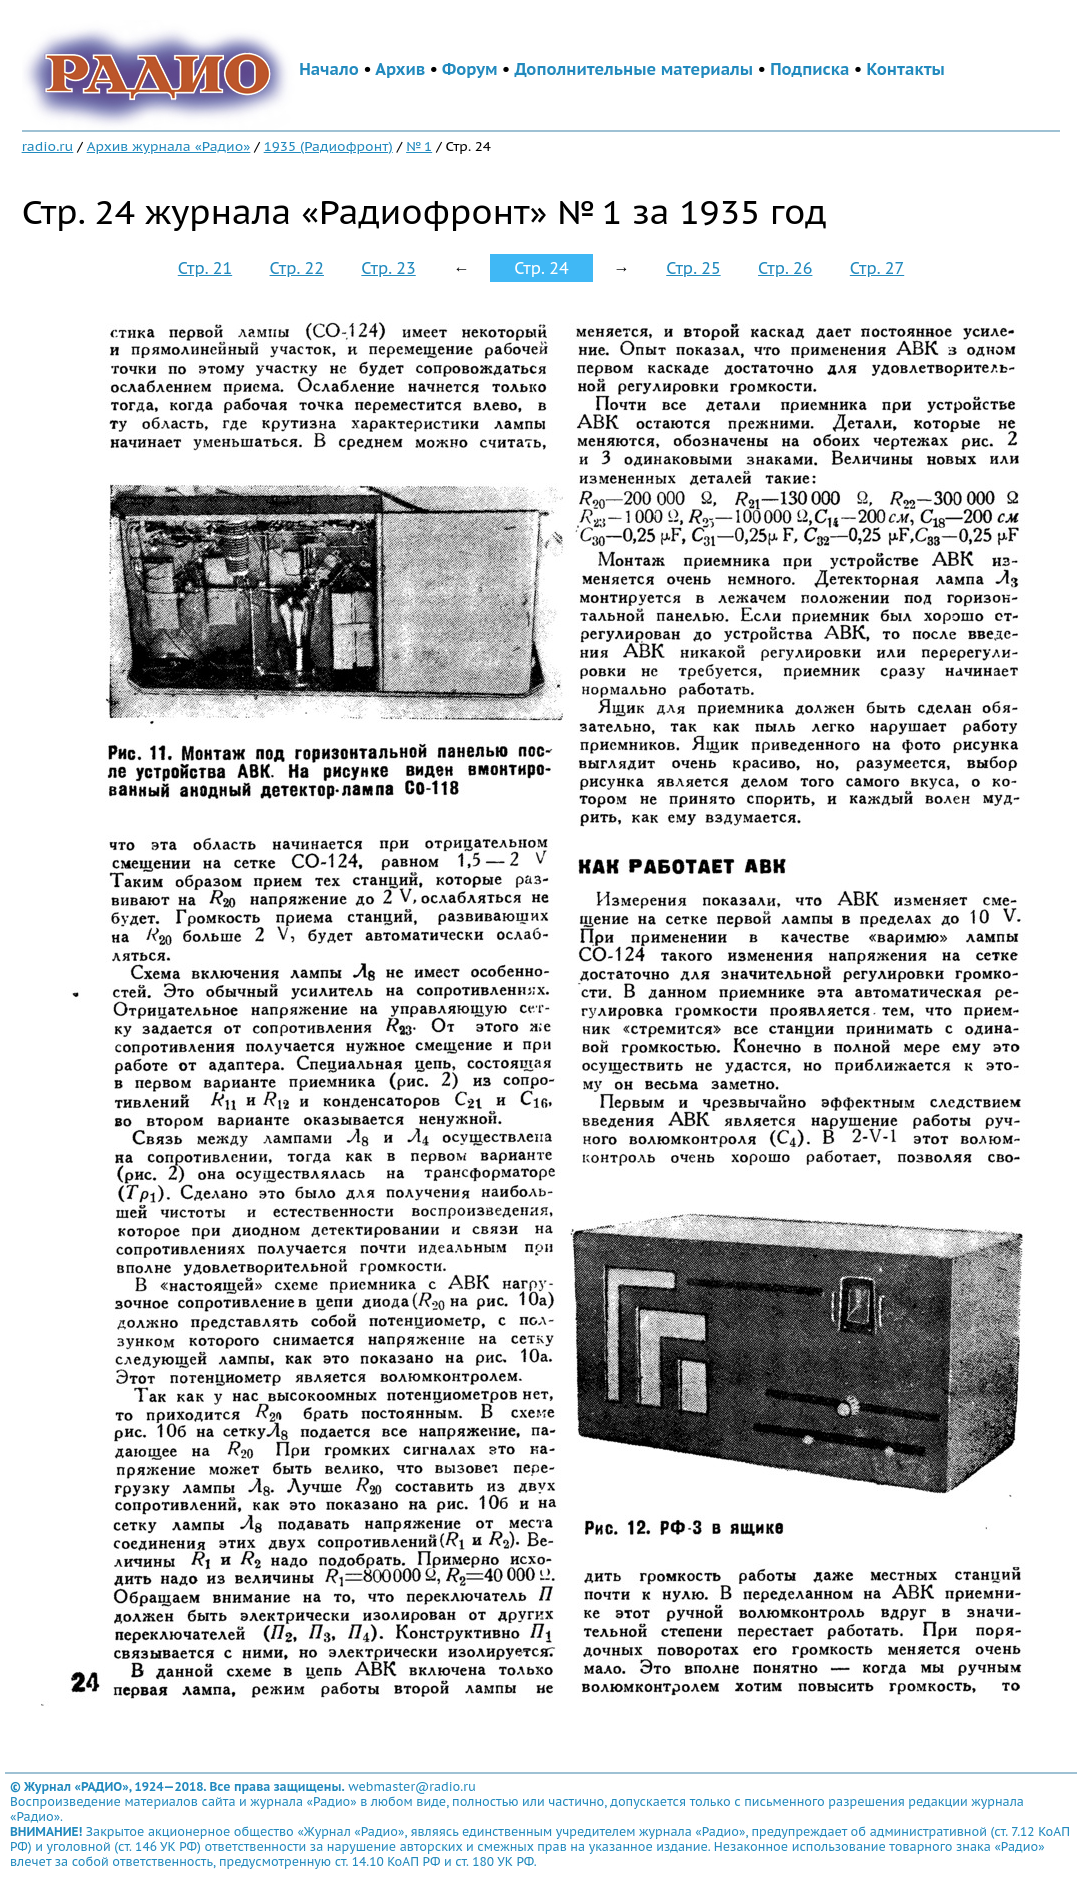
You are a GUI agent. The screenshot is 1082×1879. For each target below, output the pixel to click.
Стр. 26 (785, 268)
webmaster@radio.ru (412, 1786)
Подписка (809, 69)
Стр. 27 (877, 268)
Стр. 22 (297, 268)
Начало (329, 69)
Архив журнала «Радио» (169, 146)
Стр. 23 (388, 268)
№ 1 (419, 146)
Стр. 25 (693, 268)
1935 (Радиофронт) (328, 146)
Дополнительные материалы (633, 69)
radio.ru (48, 146)
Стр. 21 (205, 268)
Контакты (905, 69)
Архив (400, 69)
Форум (470, 69)
